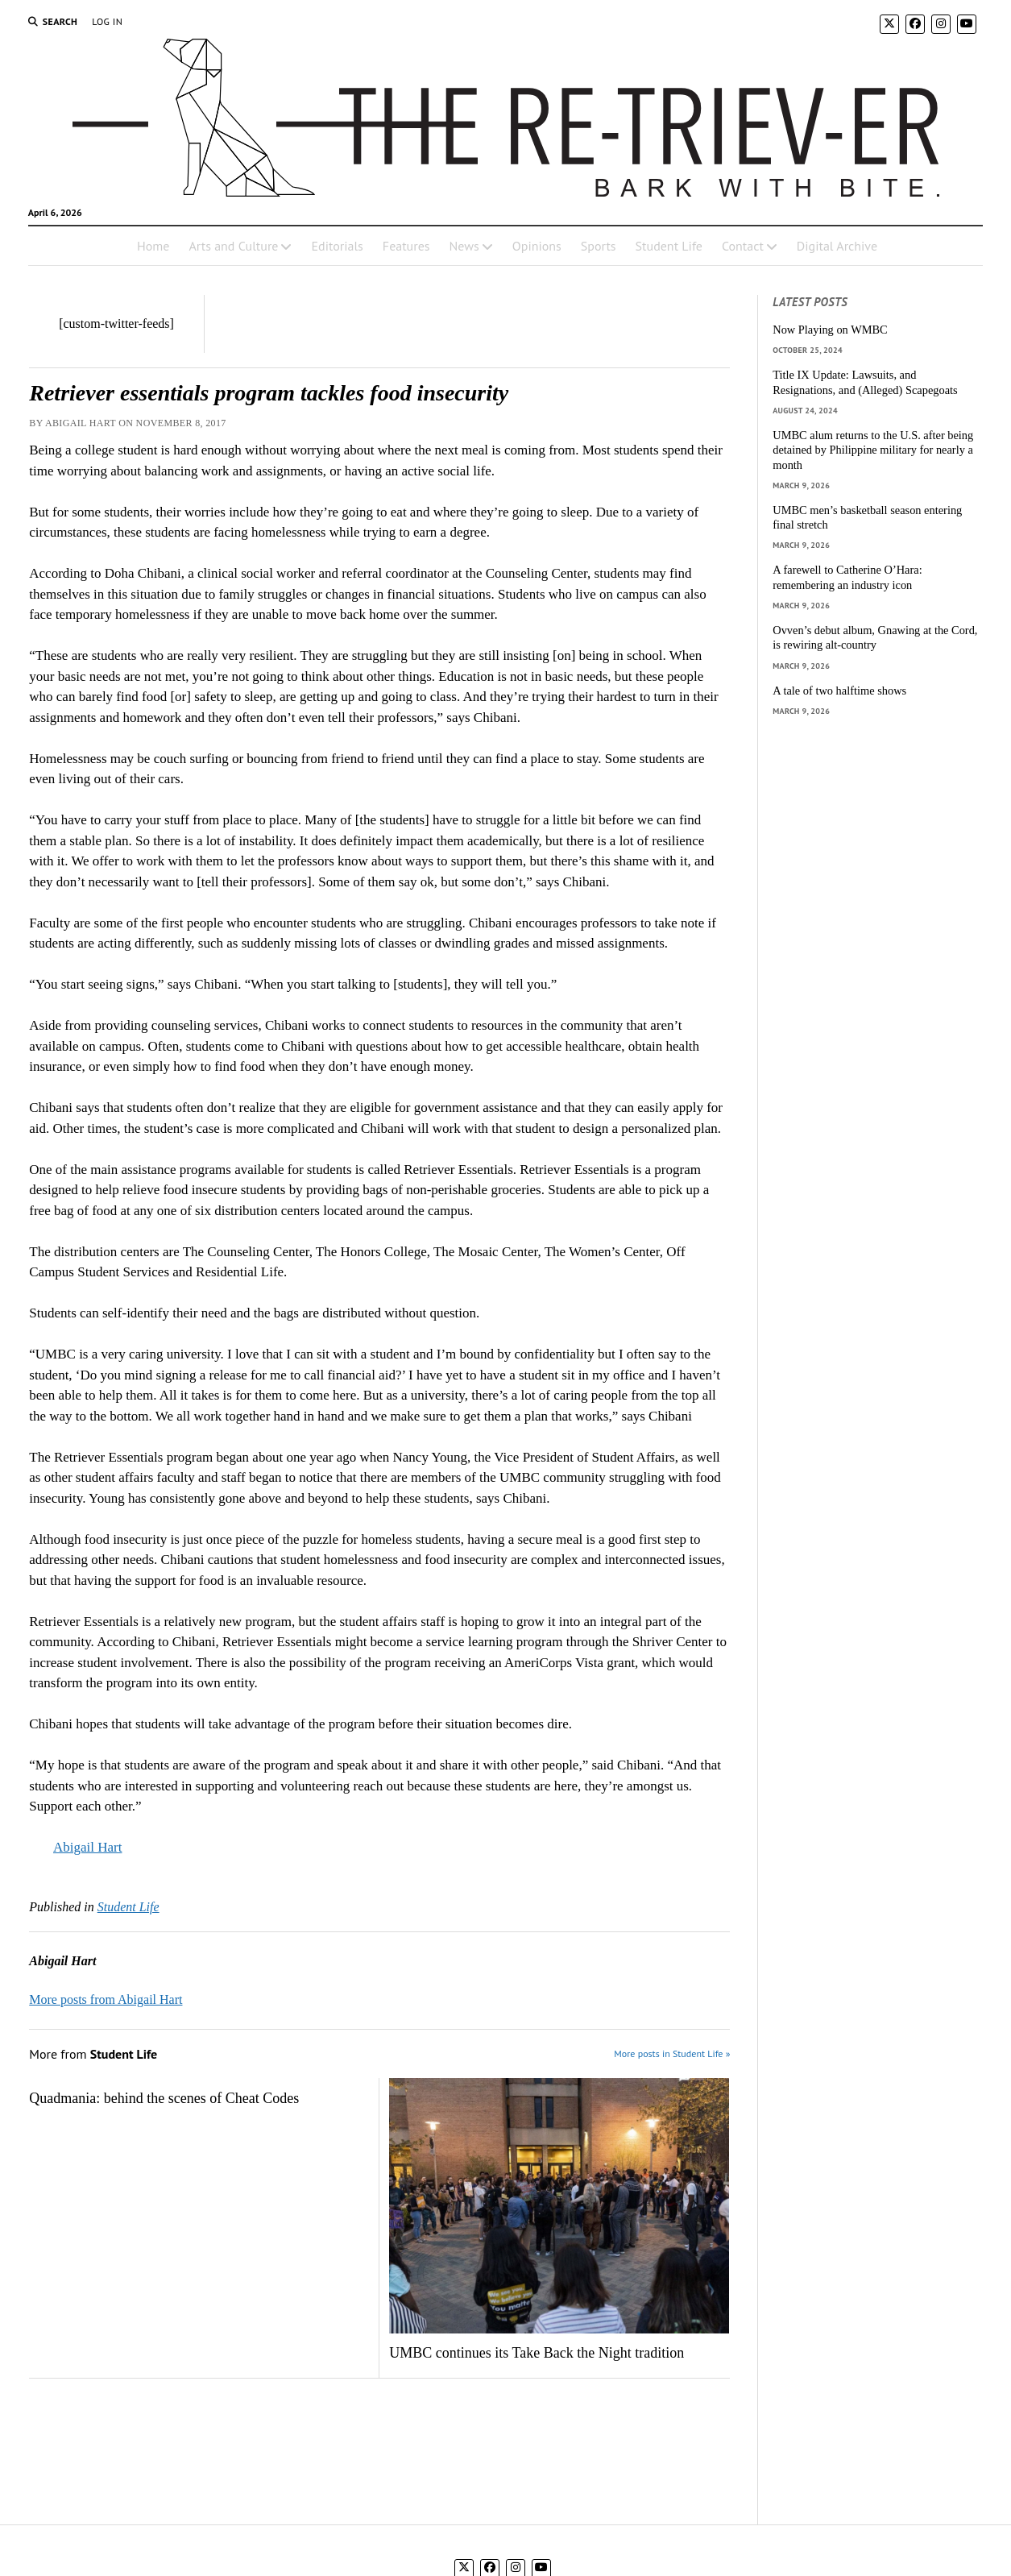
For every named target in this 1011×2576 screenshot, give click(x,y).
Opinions (536, 246)
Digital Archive (837, 246)
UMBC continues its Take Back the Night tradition (536, 2353)
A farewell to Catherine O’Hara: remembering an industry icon (847, 577)
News (464, 246)
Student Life (669, 246)
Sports (598, 246)
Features (406, 246)
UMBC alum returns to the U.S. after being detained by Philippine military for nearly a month (873, 450)
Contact (743, 246)
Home (153, 246)
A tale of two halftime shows (839, 690)
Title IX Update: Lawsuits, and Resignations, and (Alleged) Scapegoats (865, 382)
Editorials (337, 246)
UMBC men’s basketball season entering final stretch (867, 518)
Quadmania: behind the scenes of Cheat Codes (164, 2098)
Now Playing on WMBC (830, 329)
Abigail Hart (87, 1847)
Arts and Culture (233, 246)
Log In (107, 21)
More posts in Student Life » (672, 2053)
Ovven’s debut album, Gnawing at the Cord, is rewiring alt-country (875, 638)
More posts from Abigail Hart (105, 1999)
